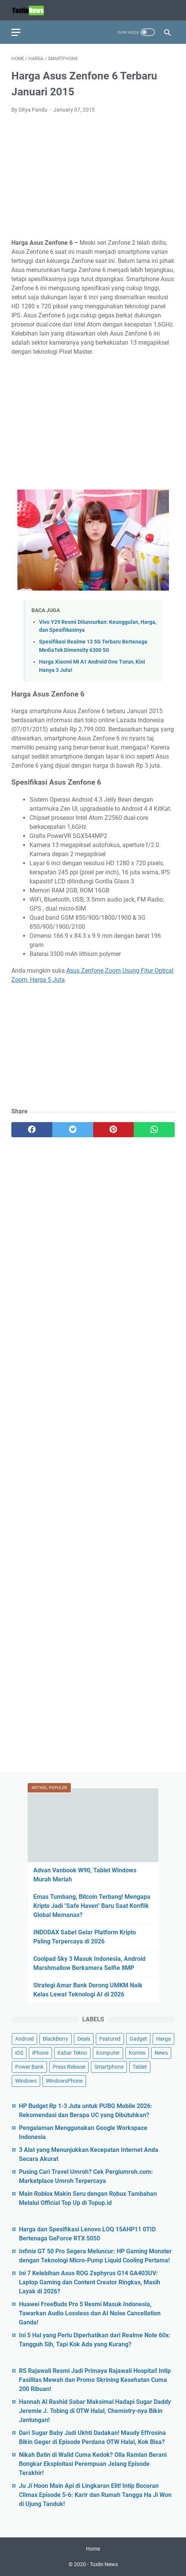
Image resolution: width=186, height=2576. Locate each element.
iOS (19, 2053)
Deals (83, 2039)
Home (93, 2549)
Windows (26, 2081)
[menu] (20, 32)
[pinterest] (113, 1129)
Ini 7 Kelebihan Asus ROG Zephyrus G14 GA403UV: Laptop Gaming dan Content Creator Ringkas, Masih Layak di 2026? (89, 2282)
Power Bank (29, 2067)
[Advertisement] (93, 176)
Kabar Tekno (72, 2053)
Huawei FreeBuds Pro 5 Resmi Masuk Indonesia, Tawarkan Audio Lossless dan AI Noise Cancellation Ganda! (90, 2313)
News (161, 2053)
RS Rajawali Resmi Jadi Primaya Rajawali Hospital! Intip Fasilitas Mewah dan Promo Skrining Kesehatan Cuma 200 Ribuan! (95, 2380)
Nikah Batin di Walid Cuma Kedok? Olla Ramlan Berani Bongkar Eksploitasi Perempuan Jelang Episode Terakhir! (93, 2464)
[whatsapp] (154, 1129)
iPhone (40, 2053)
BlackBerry (55, 2039)
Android (24, 2039)
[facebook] (31, 1129)
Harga (163, 2039)
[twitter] (72, 1129)
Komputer (108, 2053)
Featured (109, 2039)
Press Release (69, 2067)
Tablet (140, 2067)
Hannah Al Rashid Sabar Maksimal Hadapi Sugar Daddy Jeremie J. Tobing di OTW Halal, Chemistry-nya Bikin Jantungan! (95, 2411)
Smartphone (108, 2067)
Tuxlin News (104, 2564)
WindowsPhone (64, 2081)
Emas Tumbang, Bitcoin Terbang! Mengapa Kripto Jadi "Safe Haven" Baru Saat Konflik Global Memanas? (91, 1905)
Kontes (137, 2053)
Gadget (138, 2039)
